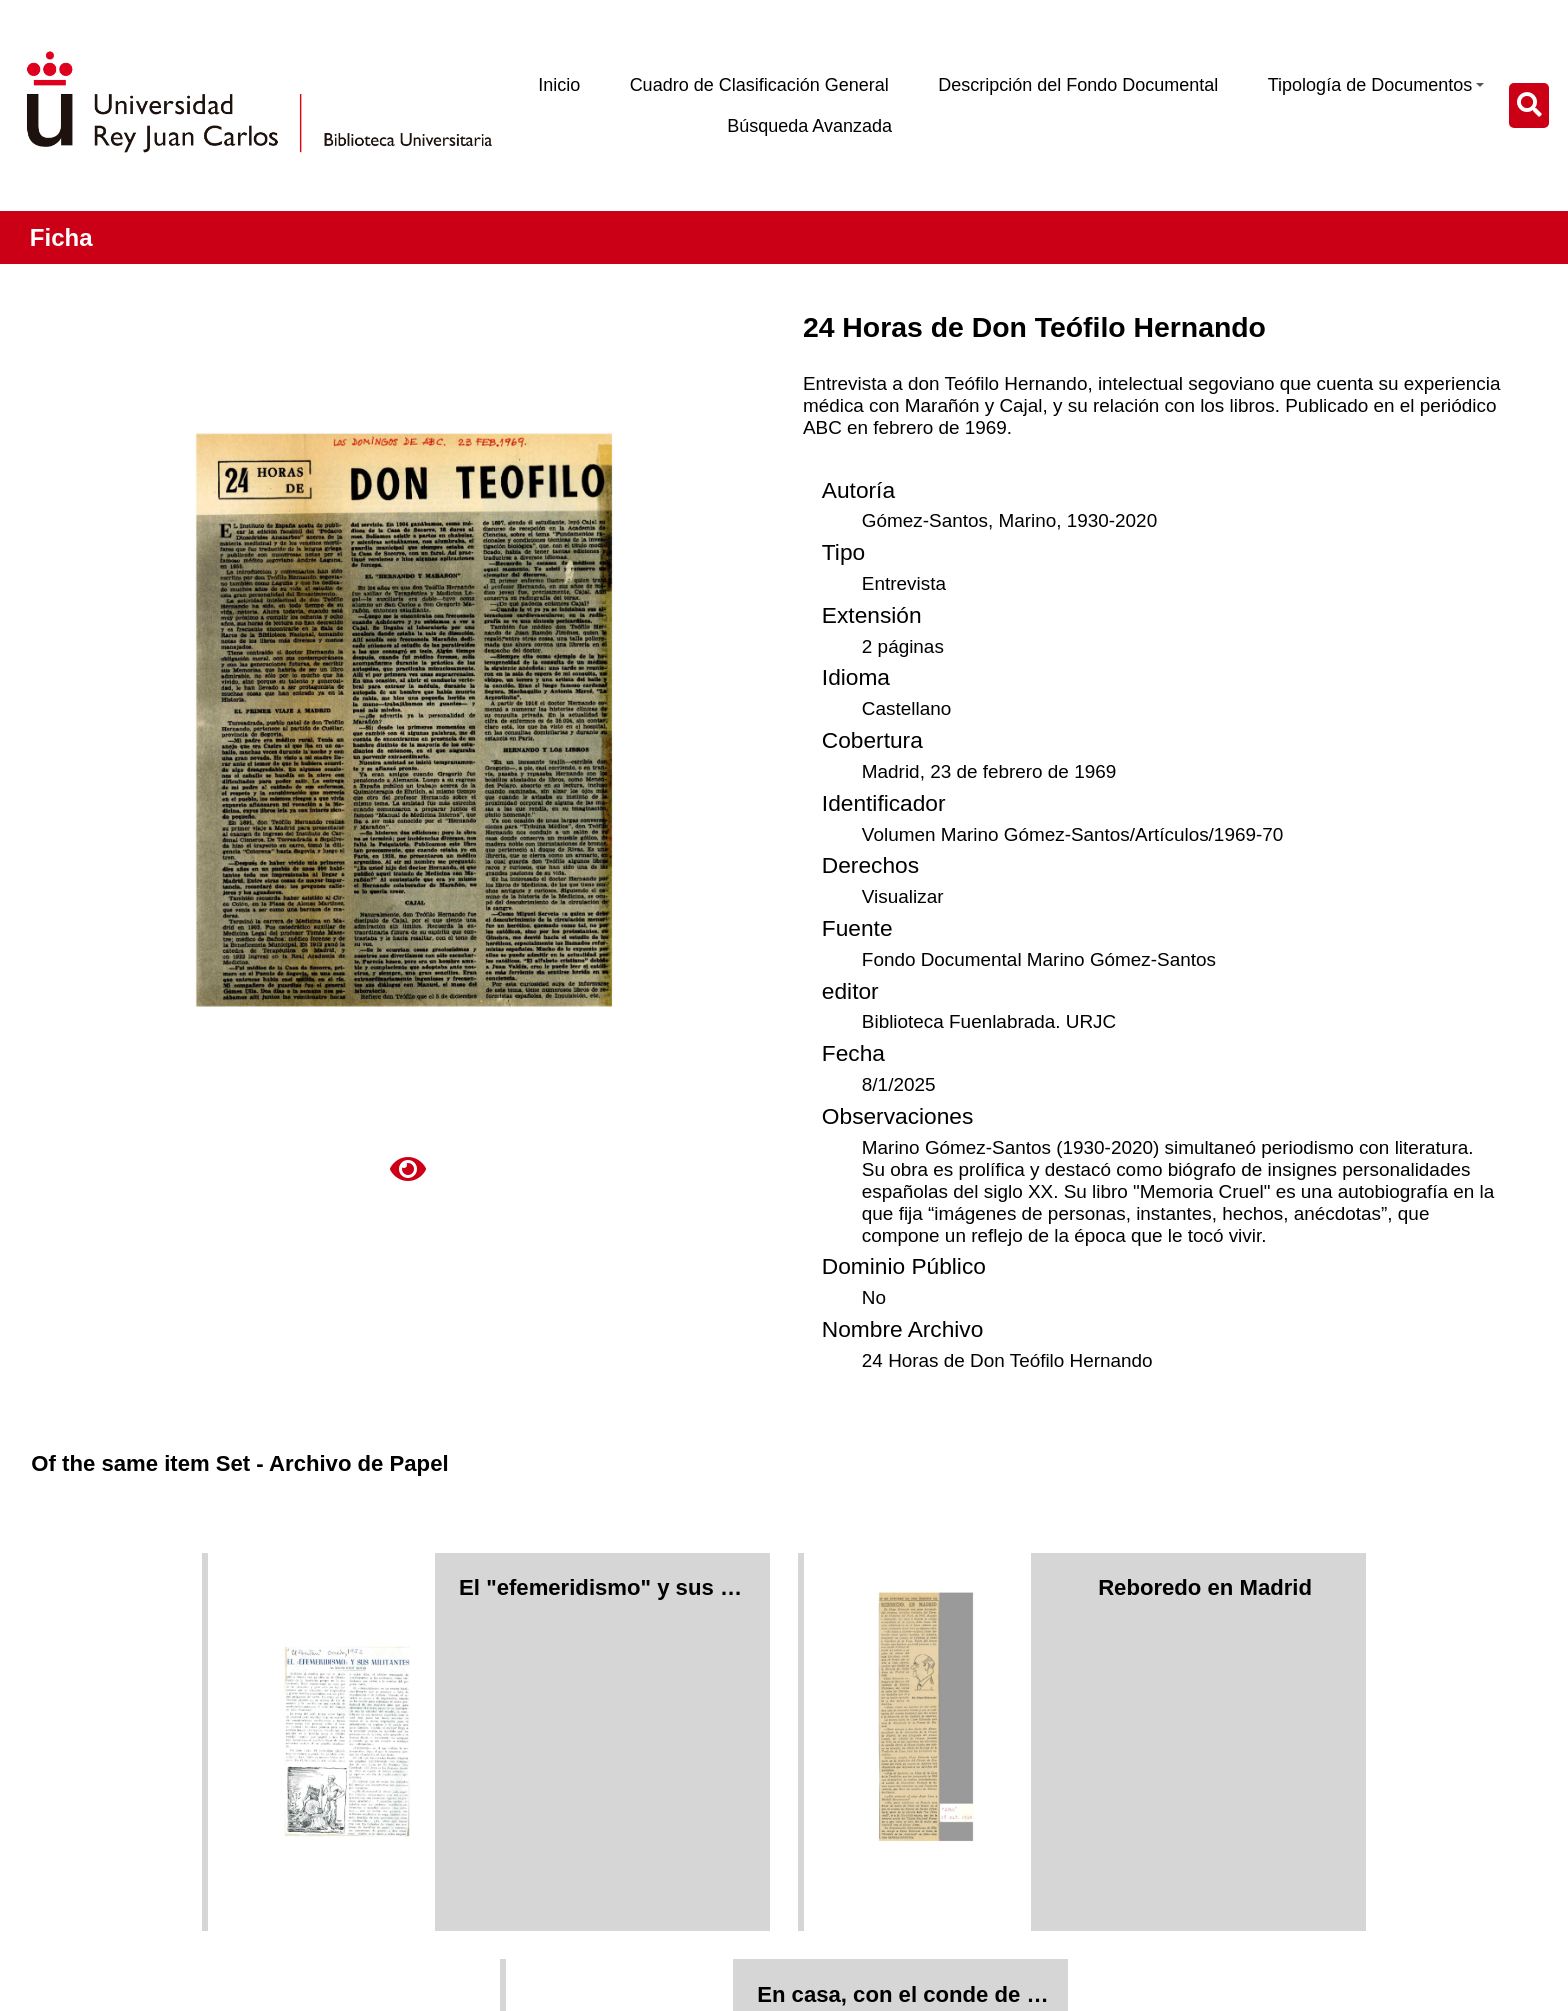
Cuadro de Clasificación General (759, 85)
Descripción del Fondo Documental (1078, 85)
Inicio (559, 85)
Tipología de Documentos (1376, 85)
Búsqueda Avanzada (809, 126)
